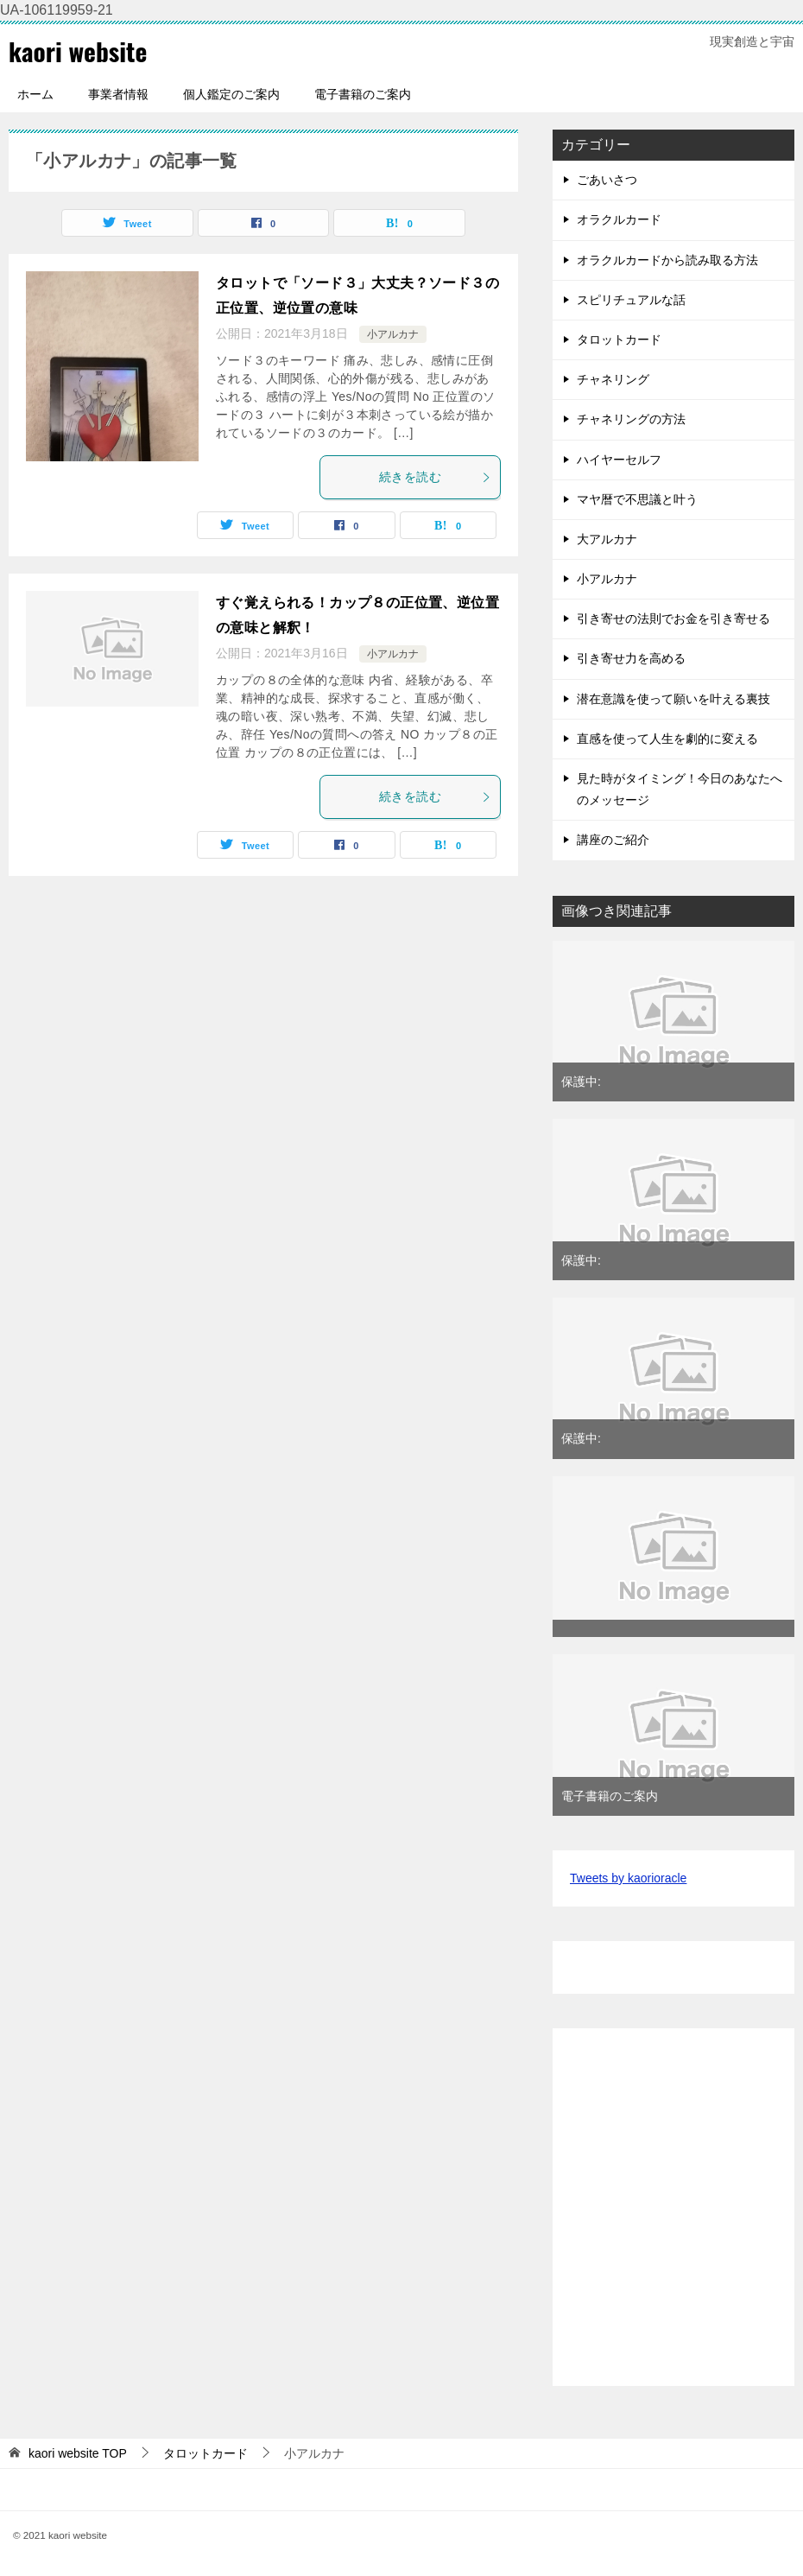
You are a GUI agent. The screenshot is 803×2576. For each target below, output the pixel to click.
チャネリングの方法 (631, 419)
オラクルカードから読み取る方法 (667, 259)
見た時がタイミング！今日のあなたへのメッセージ (679, 789)
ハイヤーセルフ (619, 459)
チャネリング (613, 379)
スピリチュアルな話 (631, 300)
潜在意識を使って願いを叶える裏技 (673, 698)
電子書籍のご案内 (362, 94)
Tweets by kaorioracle (628, 1878)
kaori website (79, 50)
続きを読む (435, 477)
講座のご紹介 (613, 840)
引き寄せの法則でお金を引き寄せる (673, 618)
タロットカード (619, 339)
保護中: (581, 1081)
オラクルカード (619, 219)
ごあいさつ (607, 180)
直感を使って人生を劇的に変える (667, 739)
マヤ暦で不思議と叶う (637, 499)
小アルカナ (393, 334)
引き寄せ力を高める (631, 658)
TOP (77, 2453)
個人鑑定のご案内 (231, 94)
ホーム (35, 94)
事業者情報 (118, 94)
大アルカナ (607, 539)
